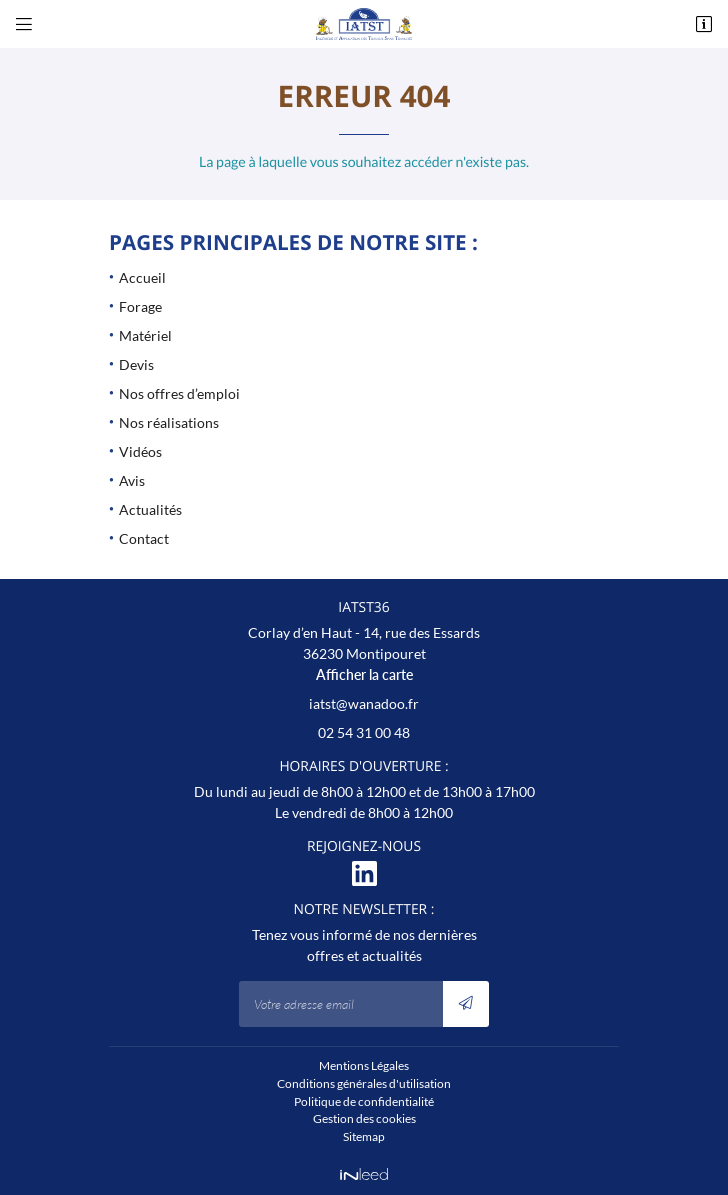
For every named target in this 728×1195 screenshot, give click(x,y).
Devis (136, 364)
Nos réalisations (169, 422)
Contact (144, 538)
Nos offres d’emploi (179, 393)
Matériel (145, 335)
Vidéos (140, 451)
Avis (132, 480)
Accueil (142, 277)
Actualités (150, 509)
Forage (140, 306)
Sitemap (364, 1136)
